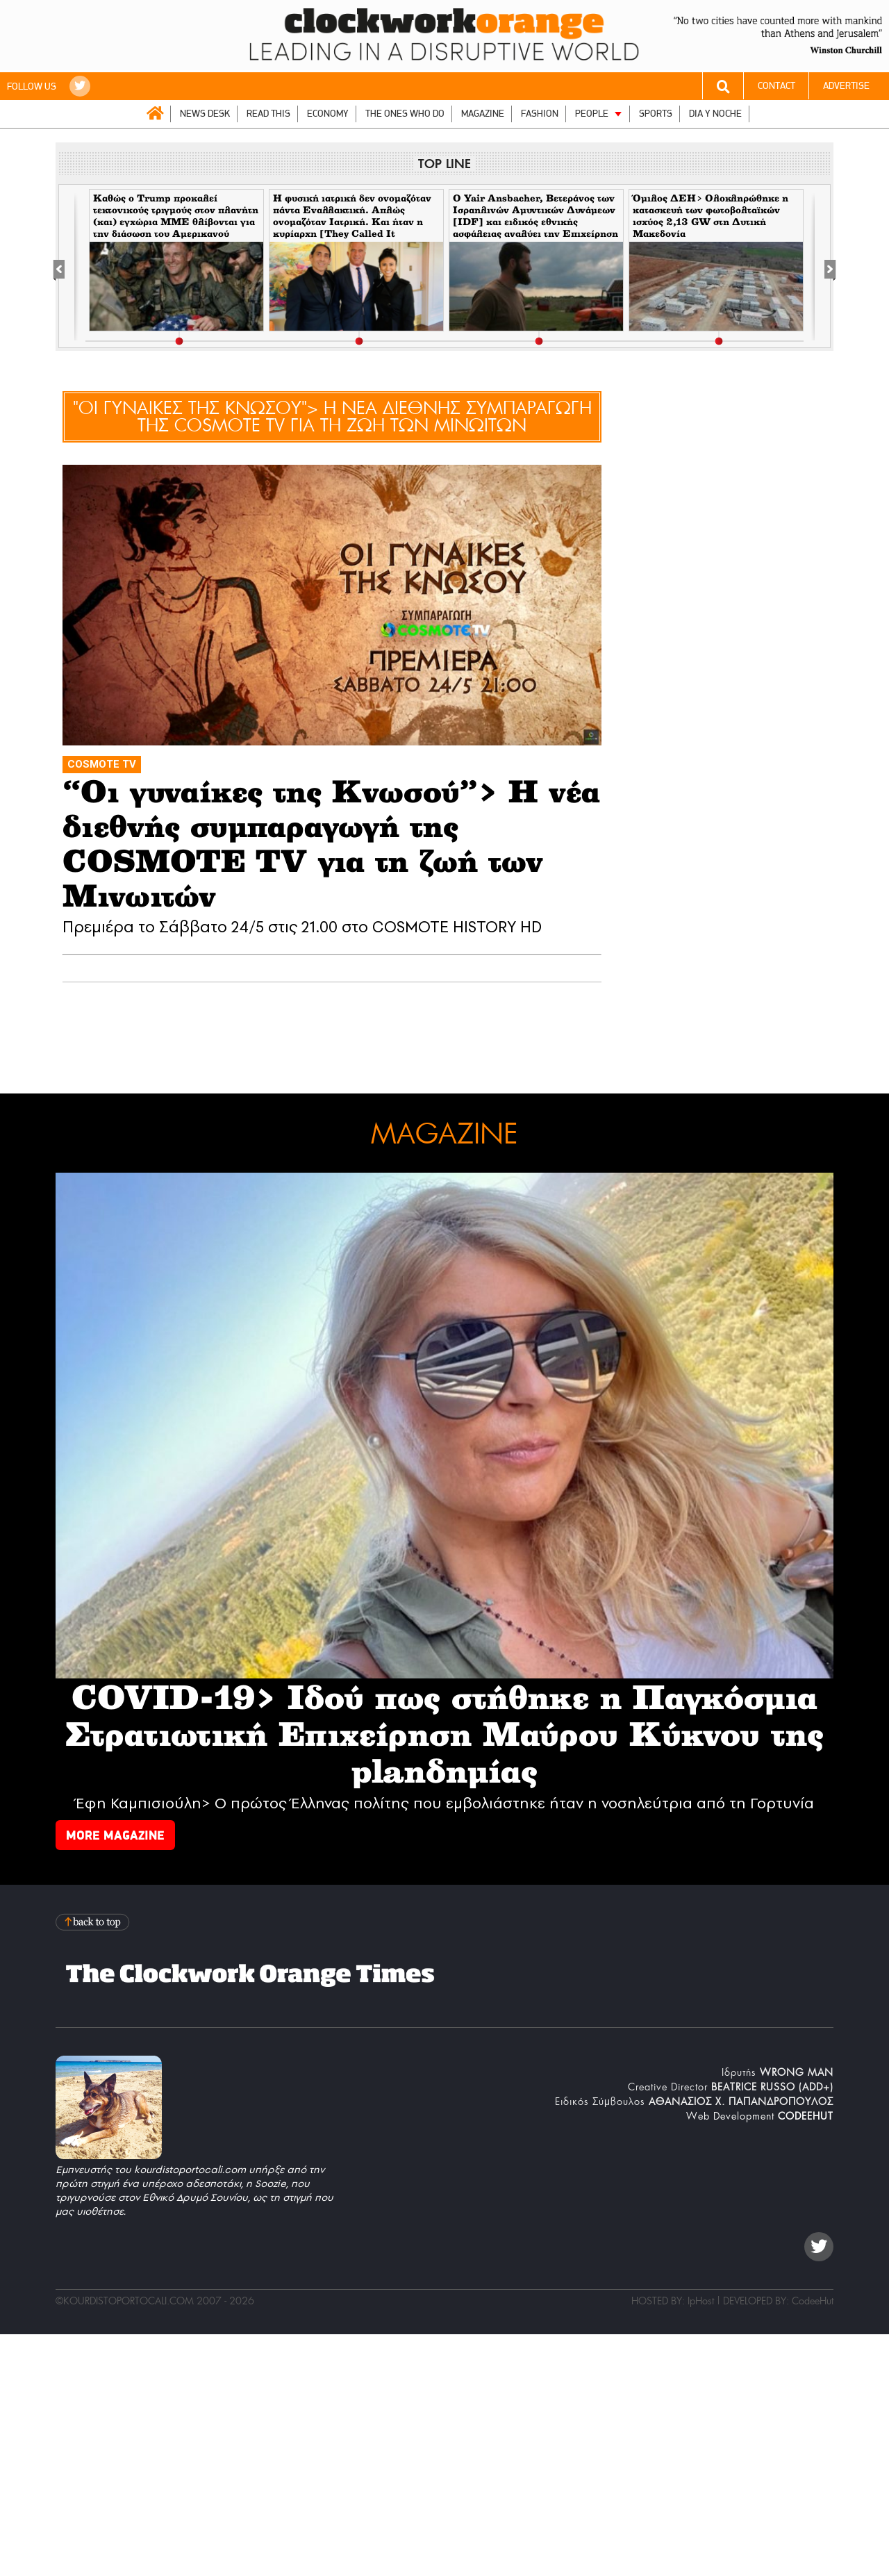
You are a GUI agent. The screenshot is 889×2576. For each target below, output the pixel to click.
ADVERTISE (846, 86)
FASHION (539, 113)
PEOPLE (591, 113)
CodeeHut (812, 2301)
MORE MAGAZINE (115, 1835)
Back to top (94, 1922)
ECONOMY (328, 113)
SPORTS (655, 113)
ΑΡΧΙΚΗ (155, 113)
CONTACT (776, 86)
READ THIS (268, 113)
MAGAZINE (482, 113)
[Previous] (66, 266)
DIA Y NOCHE (715, 113)
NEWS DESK (205, 113)
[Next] (822, 266)
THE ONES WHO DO (404, 113)
